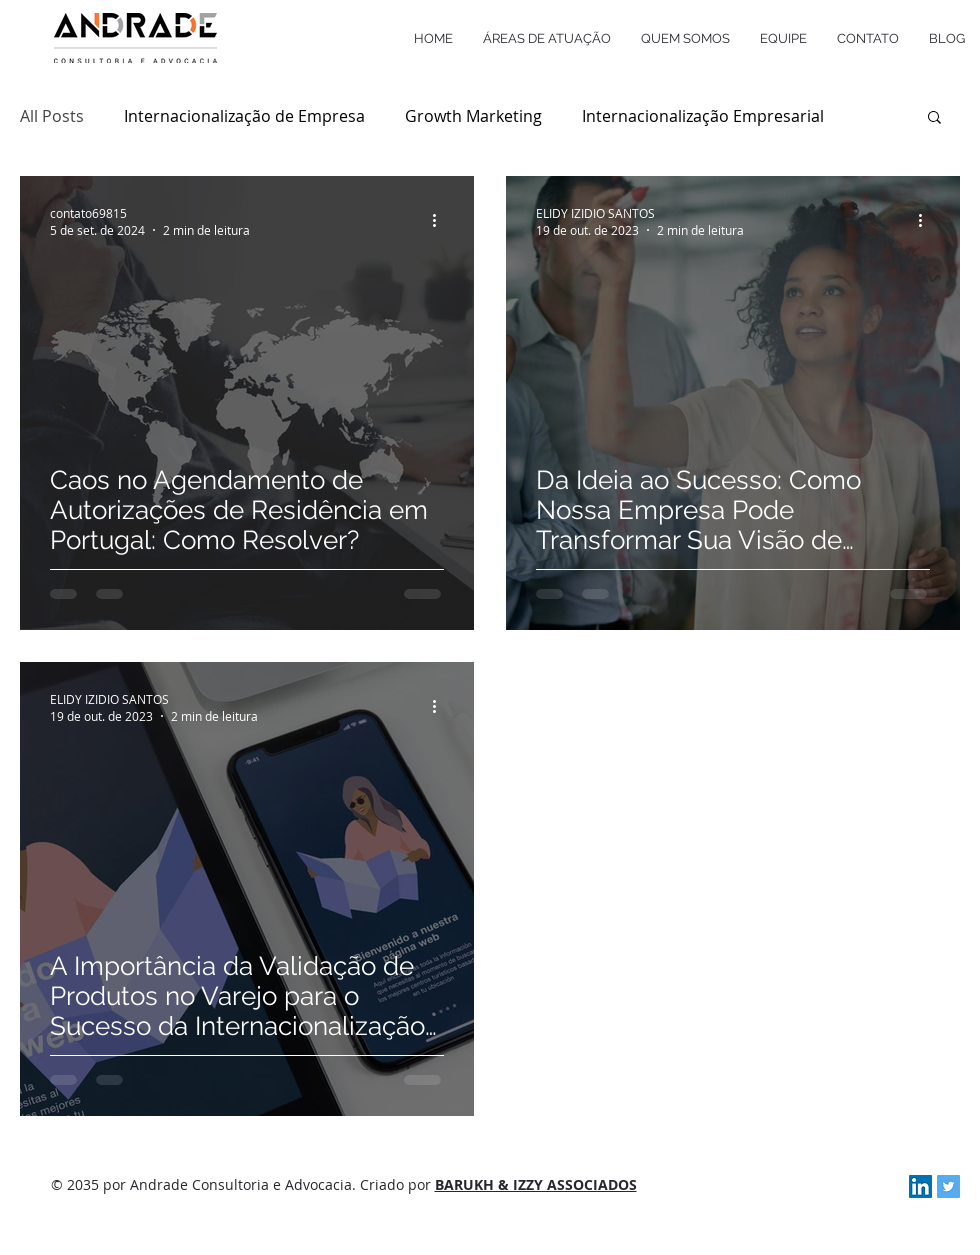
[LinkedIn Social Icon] (920, 1186)
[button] (934, 118)
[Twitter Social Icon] (948, 1186)
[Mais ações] (441, 221)
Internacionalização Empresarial (703, 116)
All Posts (52, 116)
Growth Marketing (473, 116)
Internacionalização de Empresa (244, 116)
